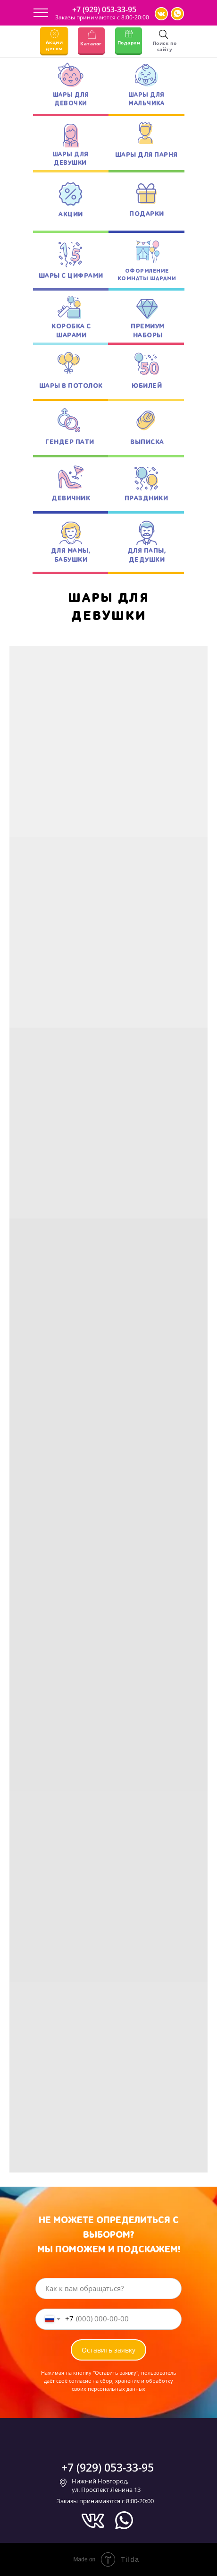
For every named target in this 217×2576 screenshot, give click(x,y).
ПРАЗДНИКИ (146, 498)
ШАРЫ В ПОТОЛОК (71, 386)
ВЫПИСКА (147, 442)
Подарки (129, 42)
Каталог (91, 43)
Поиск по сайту (165, 46)
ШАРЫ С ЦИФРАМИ (71, 276)
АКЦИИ (70, 214)
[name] (108, 2288)
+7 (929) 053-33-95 (104, 9)
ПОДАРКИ (146, 214)
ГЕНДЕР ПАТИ (69, 442)
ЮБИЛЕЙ (147, 386)
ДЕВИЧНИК (70, 498)
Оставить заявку (108, 2349)
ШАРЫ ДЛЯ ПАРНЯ (146, 155)
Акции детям (54, 45)
